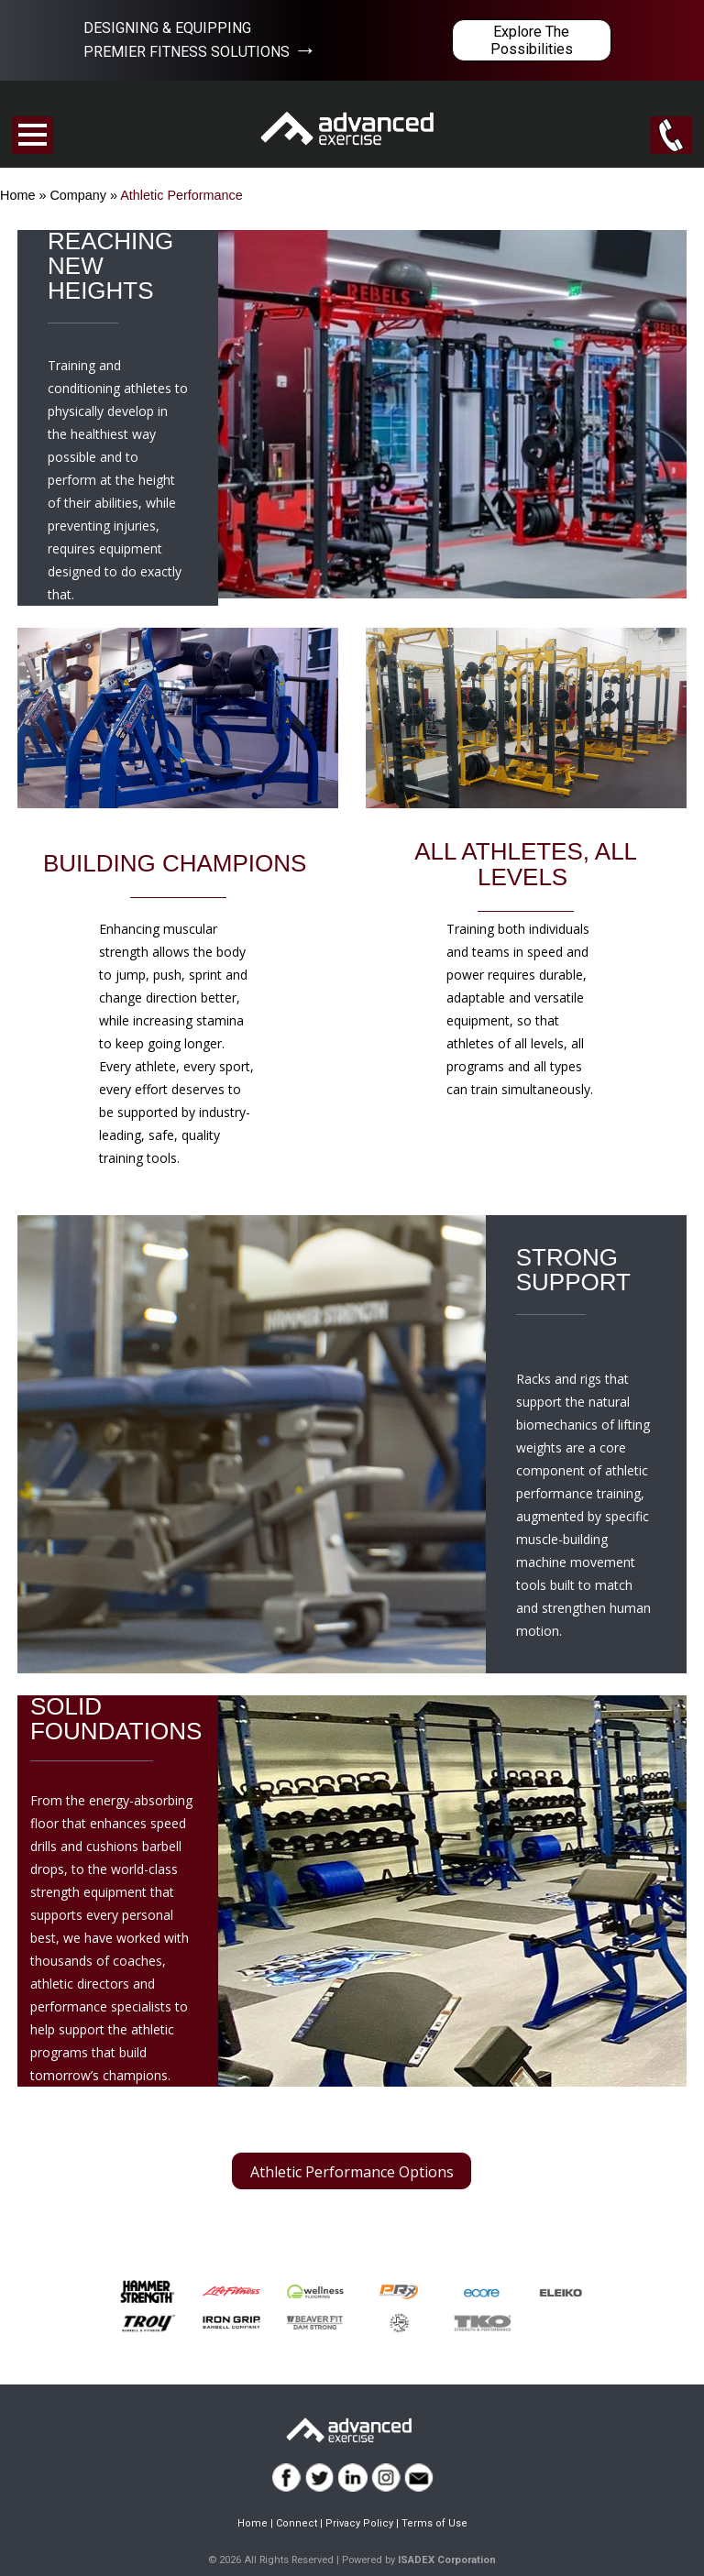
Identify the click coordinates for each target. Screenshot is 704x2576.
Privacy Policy (359, 2523)
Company (78, 195)
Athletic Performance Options (352, 2172)
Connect (296, 2523)
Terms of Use (435, 2523)
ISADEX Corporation (447, 2560)
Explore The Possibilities (531, 40)
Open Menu (32, 135)
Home (17, 195)
